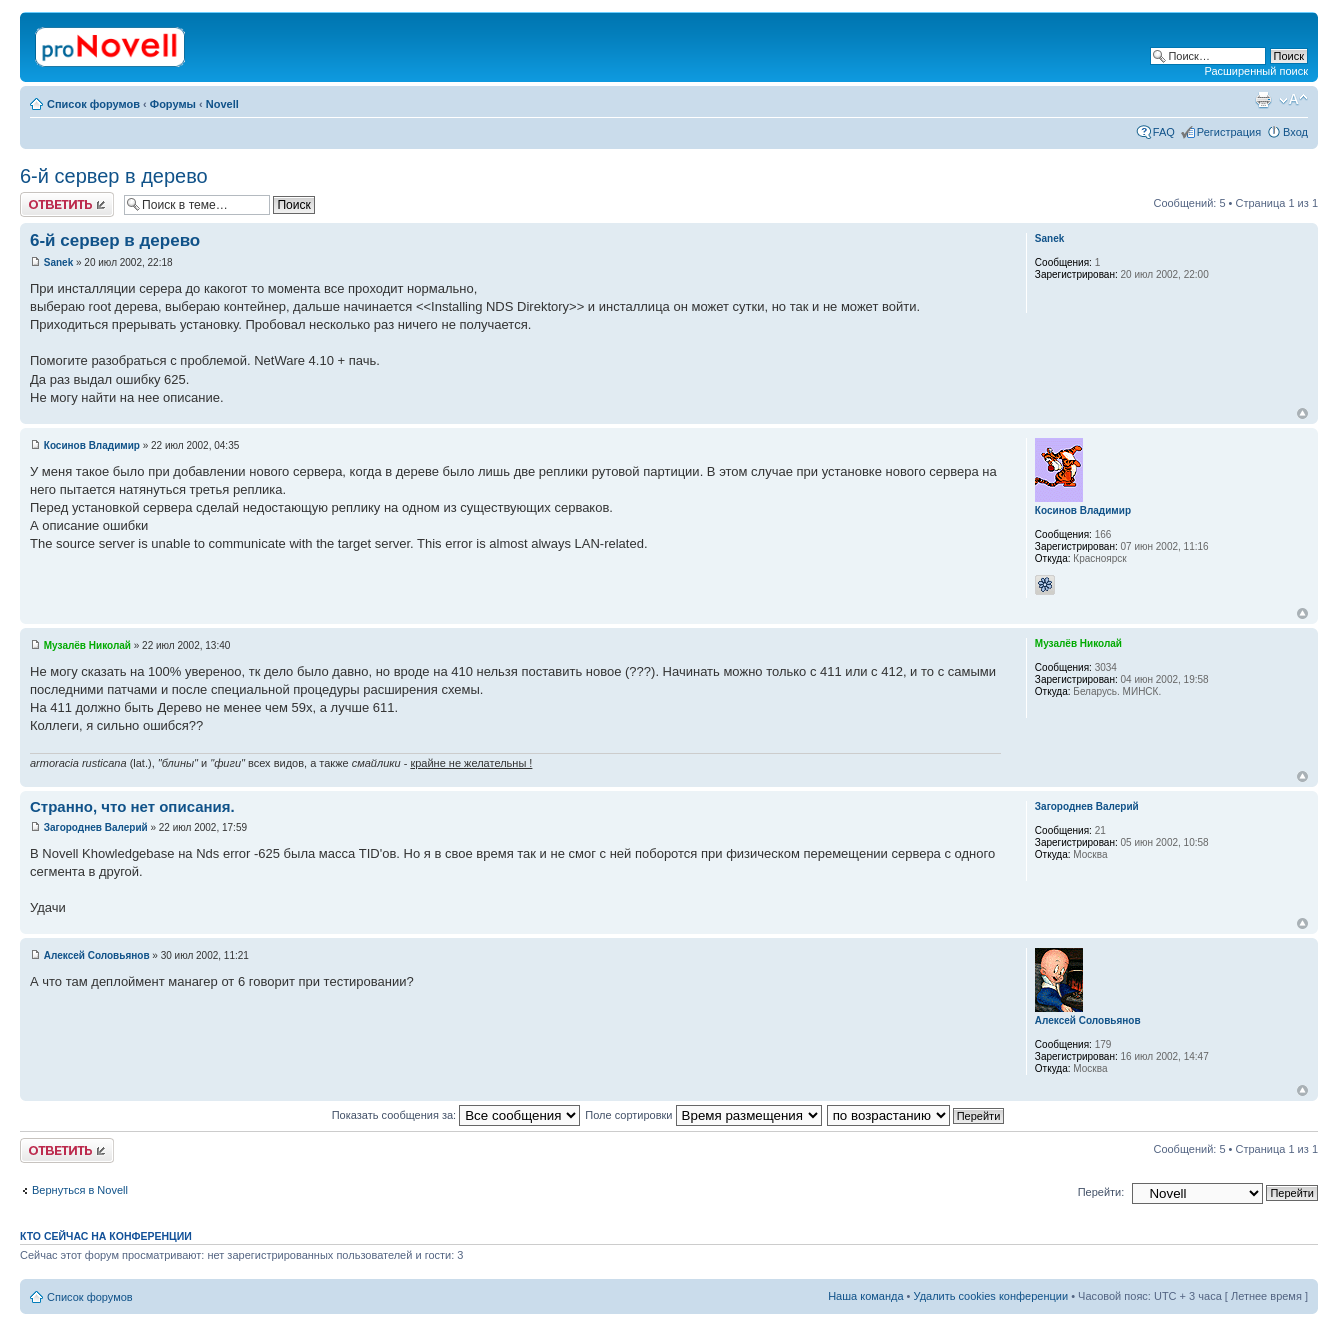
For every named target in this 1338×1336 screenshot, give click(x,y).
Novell (222, 104)
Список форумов (93, 104)
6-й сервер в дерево (114, 176)
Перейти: (1101, 1192)
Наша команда (865, 1296)
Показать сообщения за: (456, 1115)
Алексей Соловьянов (97, 955)
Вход (1295, 132)
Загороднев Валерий (96, 827)
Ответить (67, 204)
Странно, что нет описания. (132, 806)
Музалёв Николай (87, 645)
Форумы (173, 104)
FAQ (1164, 132)
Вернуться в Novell (80, 1190)
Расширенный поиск (1256, 71)
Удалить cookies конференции (991, 1296)
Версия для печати (1263, 100)
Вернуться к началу (1302, 413)
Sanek (58, 262)
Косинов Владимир (92, 445)
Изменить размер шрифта (1293, 100)
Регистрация (1229, 132)
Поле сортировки (703, 1115)
